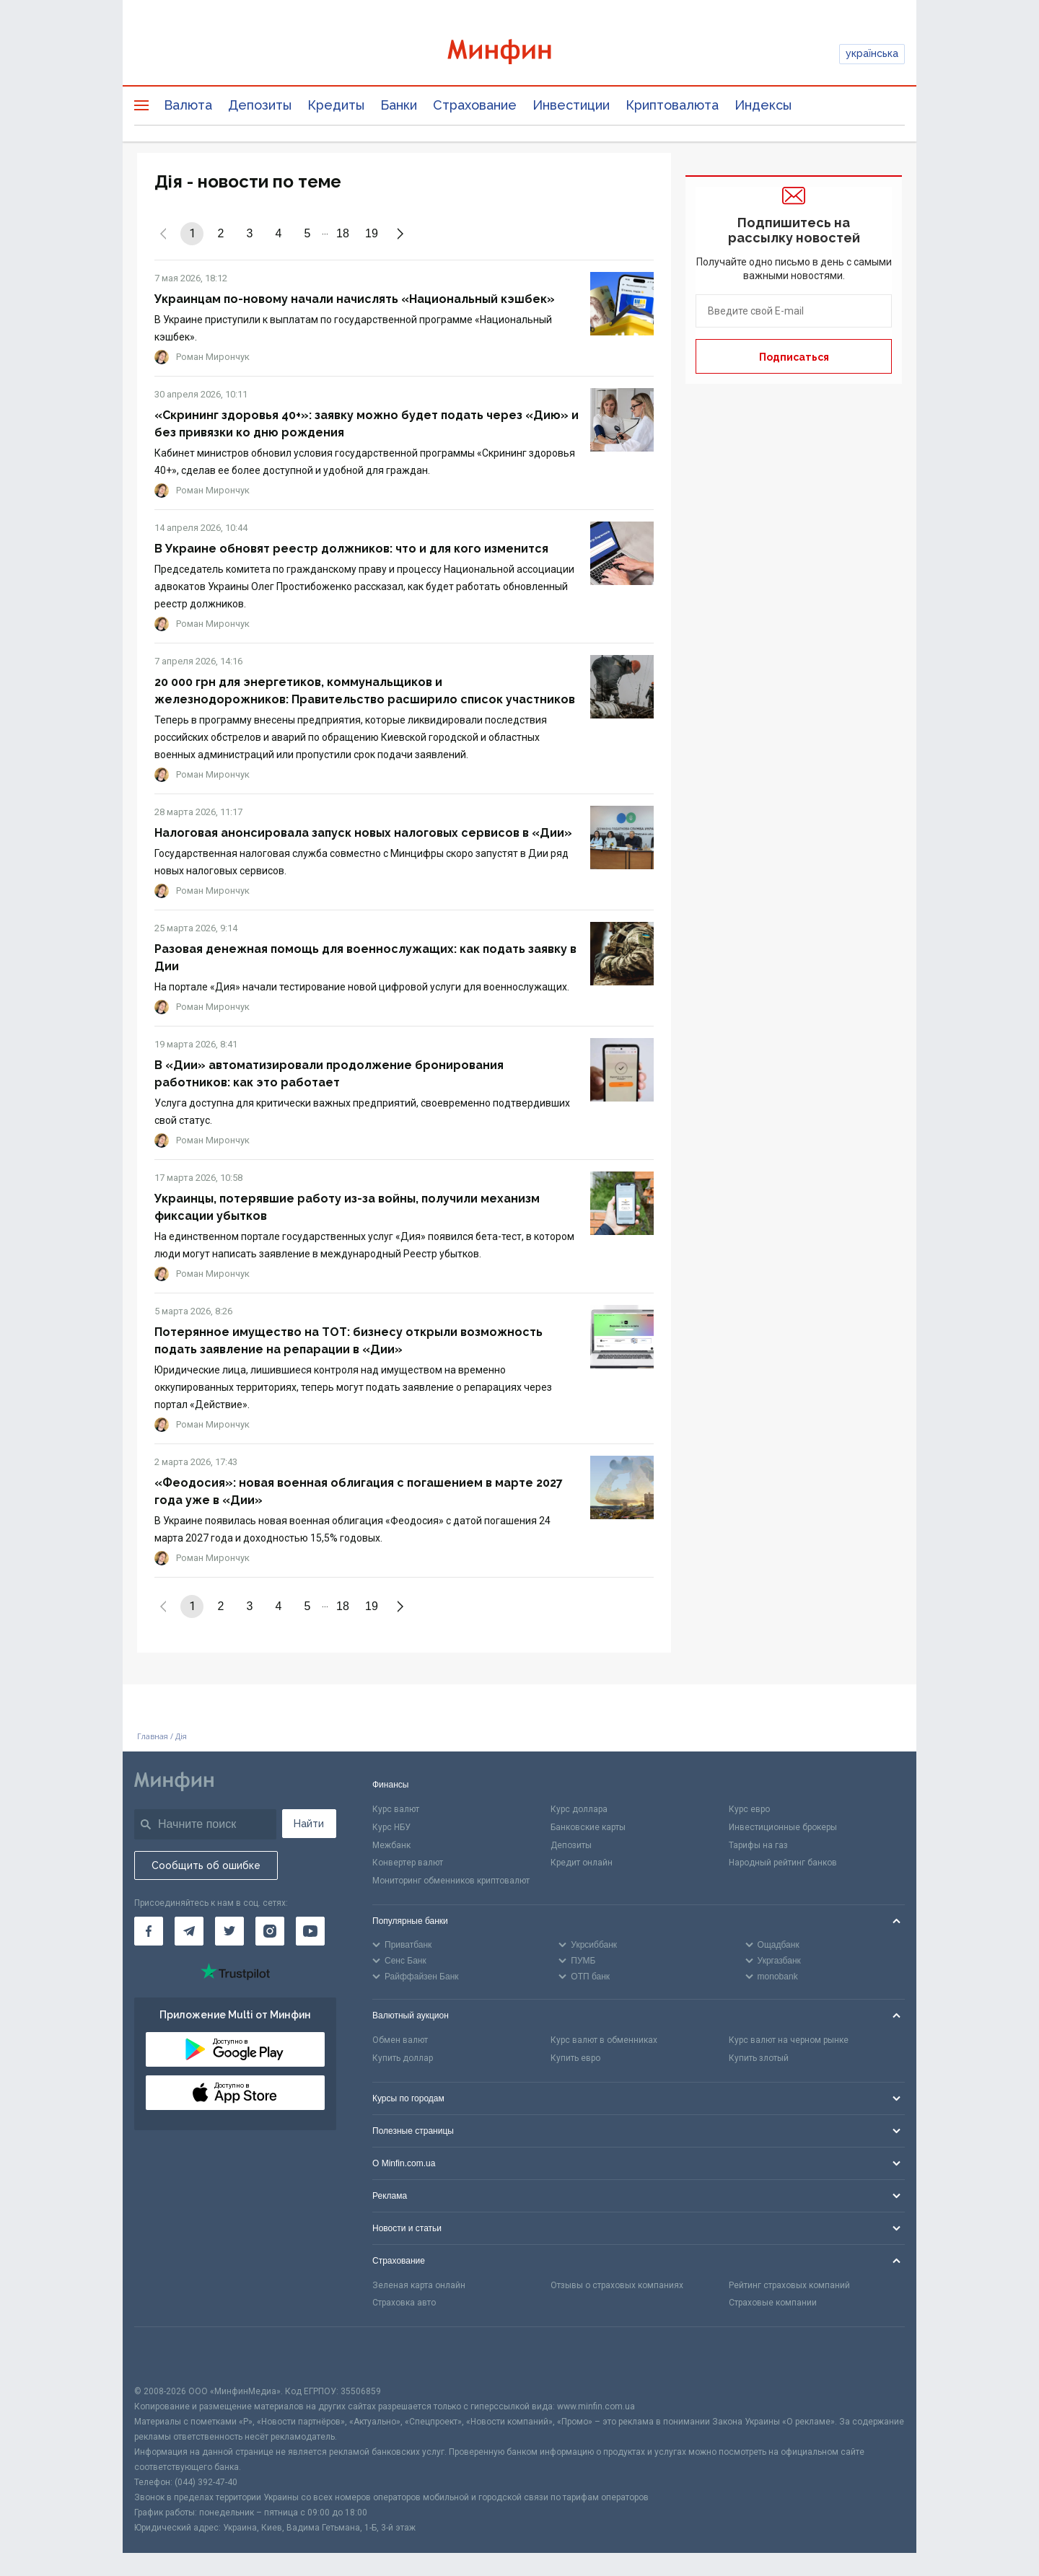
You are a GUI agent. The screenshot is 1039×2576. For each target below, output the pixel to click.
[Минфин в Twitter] (229, 1931)
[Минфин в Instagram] (269, 1931)
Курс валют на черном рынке (789, 2040)
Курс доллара (579, 1809)
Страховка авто (404, 2303)
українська (872, 53)
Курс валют (395, 1809)
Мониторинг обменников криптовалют (451, 1881)
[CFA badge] (166, 2355)
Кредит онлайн (582, 1863)
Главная (152, 1736)
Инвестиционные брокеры (783, 1827)
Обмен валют (400, 2040)
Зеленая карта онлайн (418, 2285)
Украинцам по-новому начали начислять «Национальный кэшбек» (354, 299)
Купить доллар (402, 2058)
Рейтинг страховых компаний (789, 2285)
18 (342, 233)
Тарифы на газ (758, 1845)
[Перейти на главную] (519, 54)
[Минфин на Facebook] (148, 1931)
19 (371, 233)
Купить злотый (759, 2058)
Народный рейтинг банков (783, 1863)
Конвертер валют (407, 1863)
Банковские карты (588, 1827)
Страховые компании (773, 2303)
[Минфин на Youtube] (310, 1931)
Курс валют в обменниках (604, 2040)
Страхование (475, 105)
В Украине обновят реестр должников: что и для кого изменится (351, 548)
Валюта (188, 105)
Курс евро (749, 1809)
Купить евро (575, 2058)
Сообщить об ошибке (206, 1865)
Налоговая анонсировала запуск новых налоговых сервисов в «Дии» (363, 833)
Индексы (763, 105)
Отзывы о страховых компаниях (617, 2285)
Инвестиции (571, 105)
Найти (309, 1823)
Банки (398, 105)
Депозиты (259, 105)
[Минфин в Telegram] (189, 1931)
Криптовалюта (672, 105)
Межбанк (391, 1845)
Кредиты (335, 105)
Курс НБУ (391, 1827)
